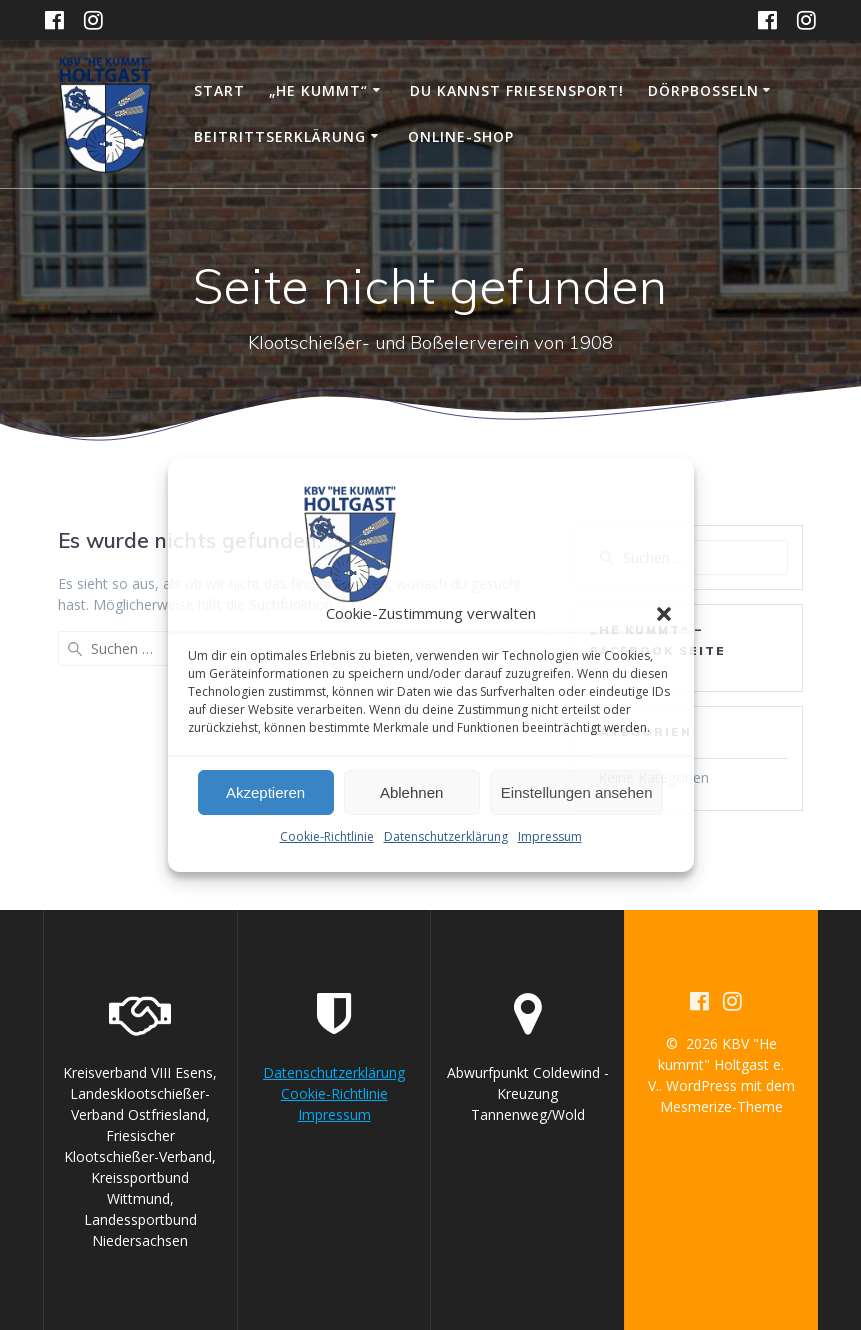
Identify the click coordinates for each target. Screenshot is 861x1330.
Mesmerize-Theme (721, 1106)
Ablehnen (411, 792)
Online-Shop (461, 136)
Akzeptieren (265, 792)
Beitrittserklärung (280, 136)
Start (219, 90)
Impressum (550, 836)
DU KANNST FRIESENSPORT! (517, 90)
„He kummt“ (318, 90)
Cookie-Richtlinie (327, 836)
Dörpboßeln (703, 90)
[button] (664, 614)
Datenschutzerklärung (446, 836)
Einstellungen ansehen (577, 792)
